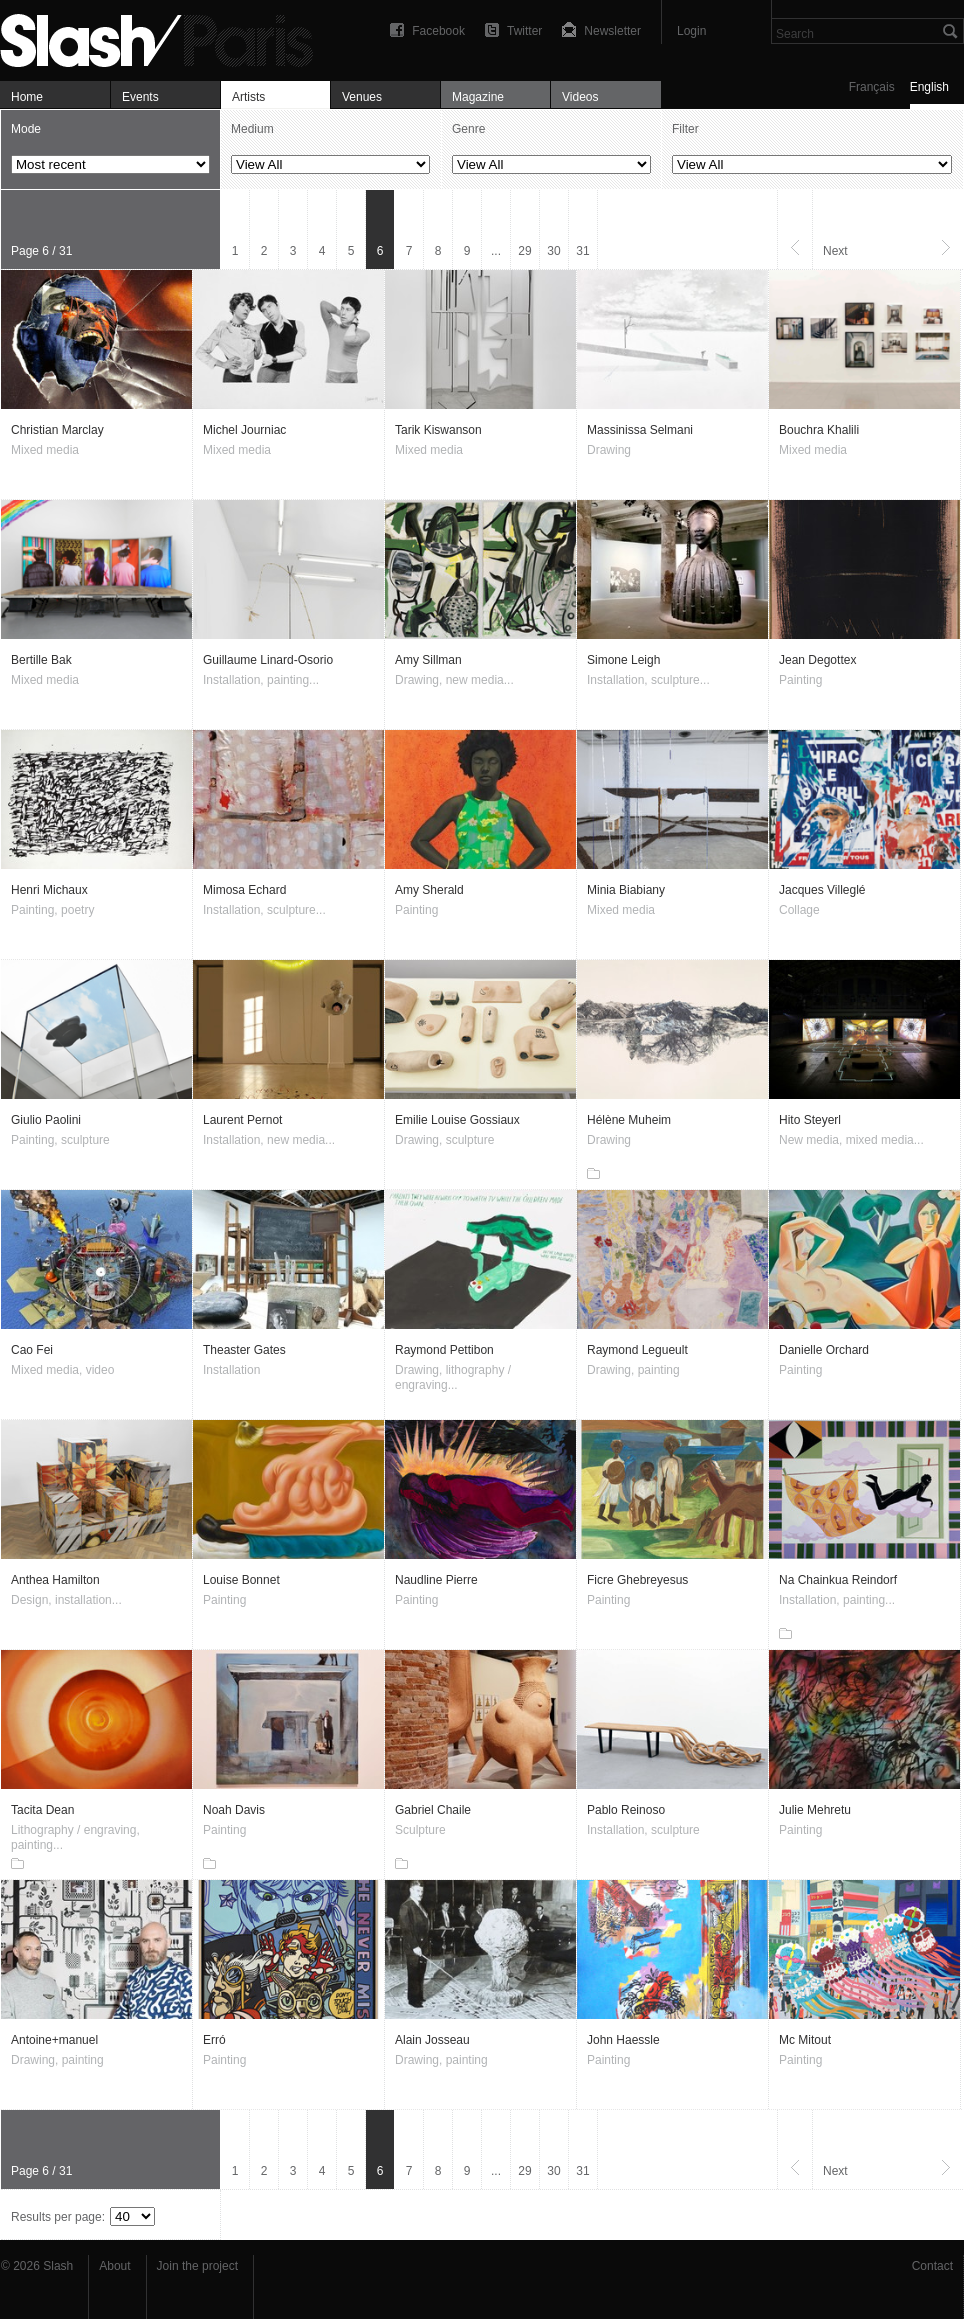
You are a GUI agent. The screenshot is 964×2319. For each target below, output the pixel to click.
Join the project (197, 2266)
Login (691, 31)
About (114, 2266)
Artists (248, 97)
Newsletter (612, 31)
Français (872, 87)
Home (27, 97)
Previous (795, 229)
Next (835, 251)
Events (140, 97)
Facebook (438, 31)
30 (553, 251)
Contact (932, 2266)
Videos (580, 97)
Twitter (524, 31)
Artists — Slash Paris (165, 37)
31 (582, 251)
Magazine (478, 97)
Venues (362, 97)
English (929, 87)
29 (524, 251)
